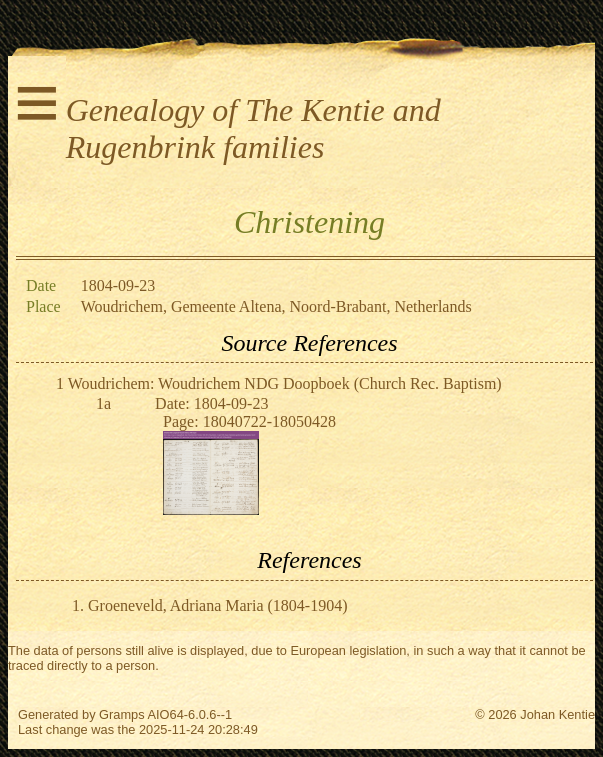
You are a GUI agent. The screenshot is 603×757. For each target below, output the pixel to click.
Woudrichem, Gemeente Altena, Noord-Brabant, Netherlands (276, 306)
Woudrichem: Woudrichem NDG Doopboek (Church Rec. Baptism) (285, 383)
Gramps (122, 714)
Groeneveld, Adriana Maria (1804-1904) (217, 605)
